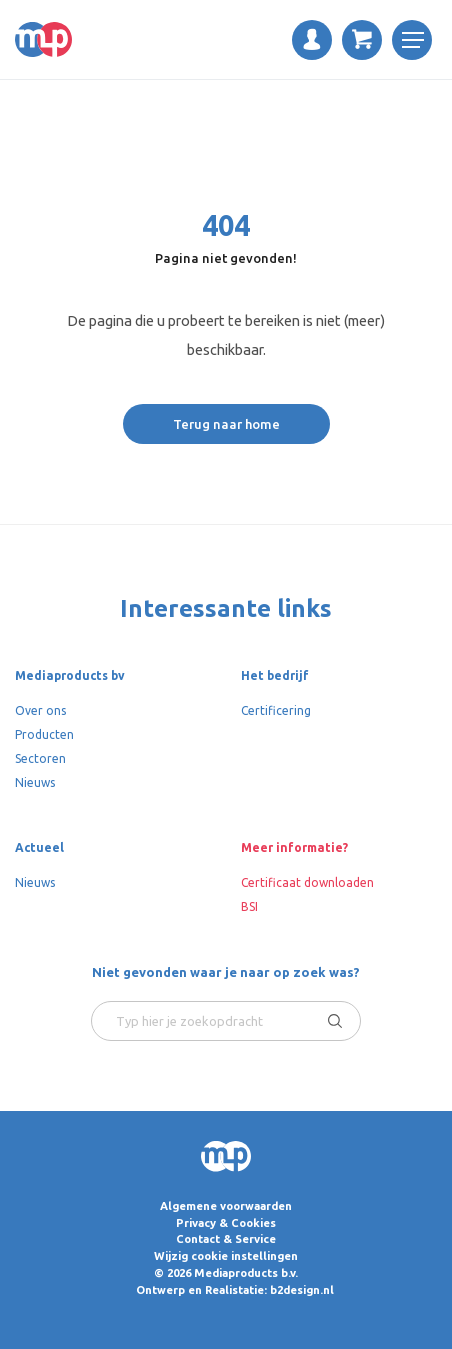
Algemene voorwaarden (226, 1206)
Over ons (40, 710)
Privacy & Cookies (226, 1223)
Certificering (276, 710)
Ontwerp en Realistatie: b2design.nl (235, 1290)
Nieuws (35, 782)
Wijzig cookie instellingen (226, 1256)
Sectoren (40, 758)
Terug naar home (226, 424)
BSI (249, 906)
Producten (44, 734)
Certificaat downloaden (307, 882)
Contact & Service (226, 1239)
